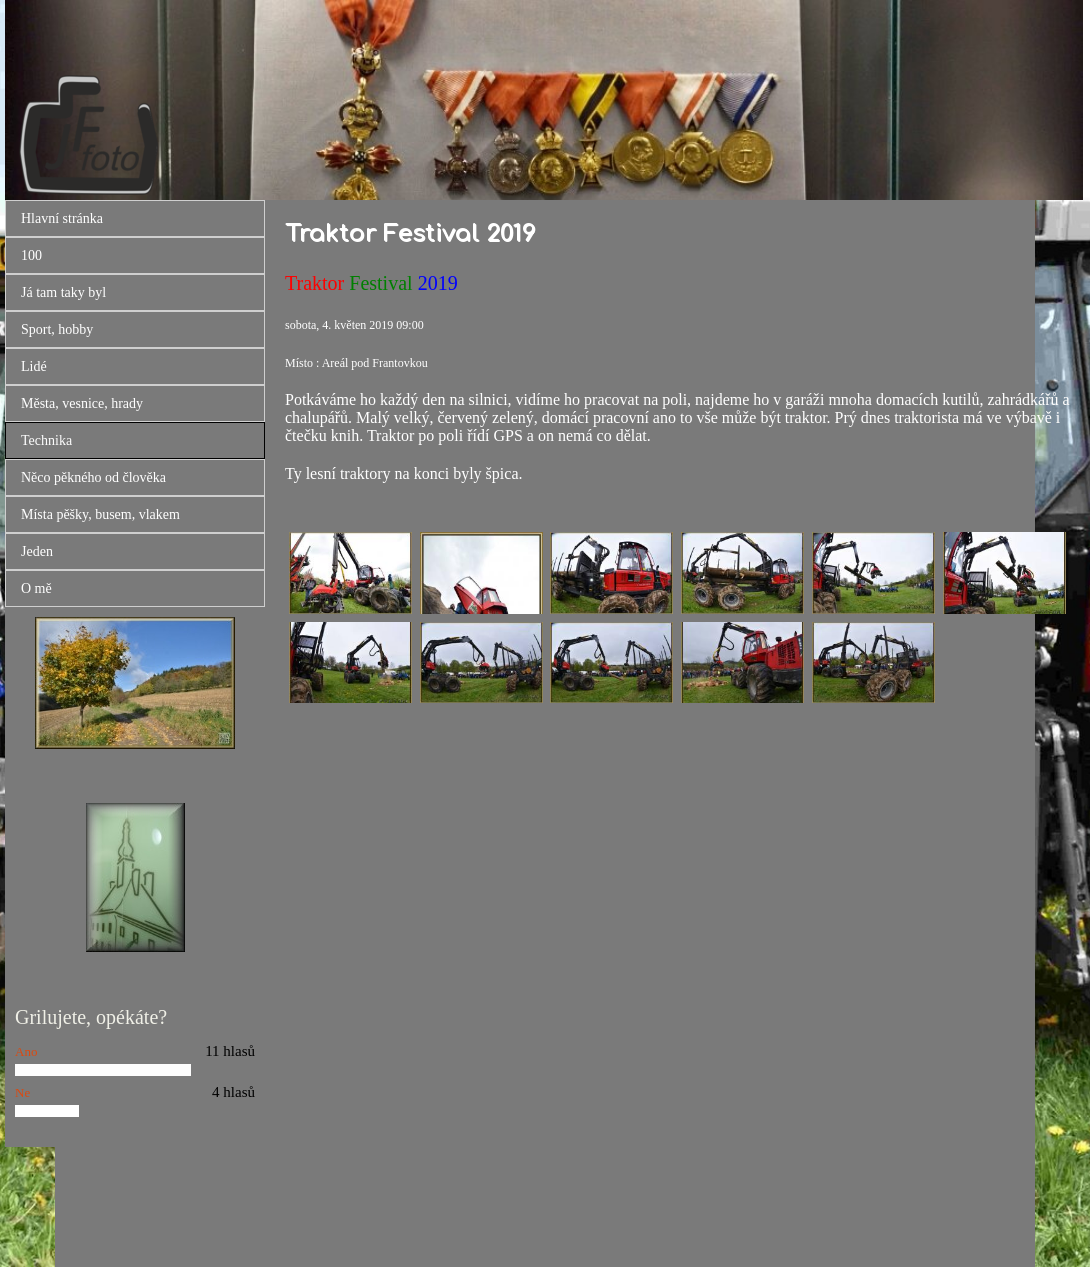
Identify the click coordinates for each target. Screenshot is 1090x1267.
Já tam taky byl (63, 292)
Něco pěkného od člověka (93, 477)
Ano (26, 1051)
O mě (36, 588)
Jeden (37, 551)
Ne (22, 1092)
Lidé (34, 366)
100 (31, 255)
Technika (46, 440)
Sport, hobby (57, 329)
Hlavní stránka (62, 218)
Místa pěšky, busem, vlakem (100, 514)
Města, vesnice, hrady (82, 403)
